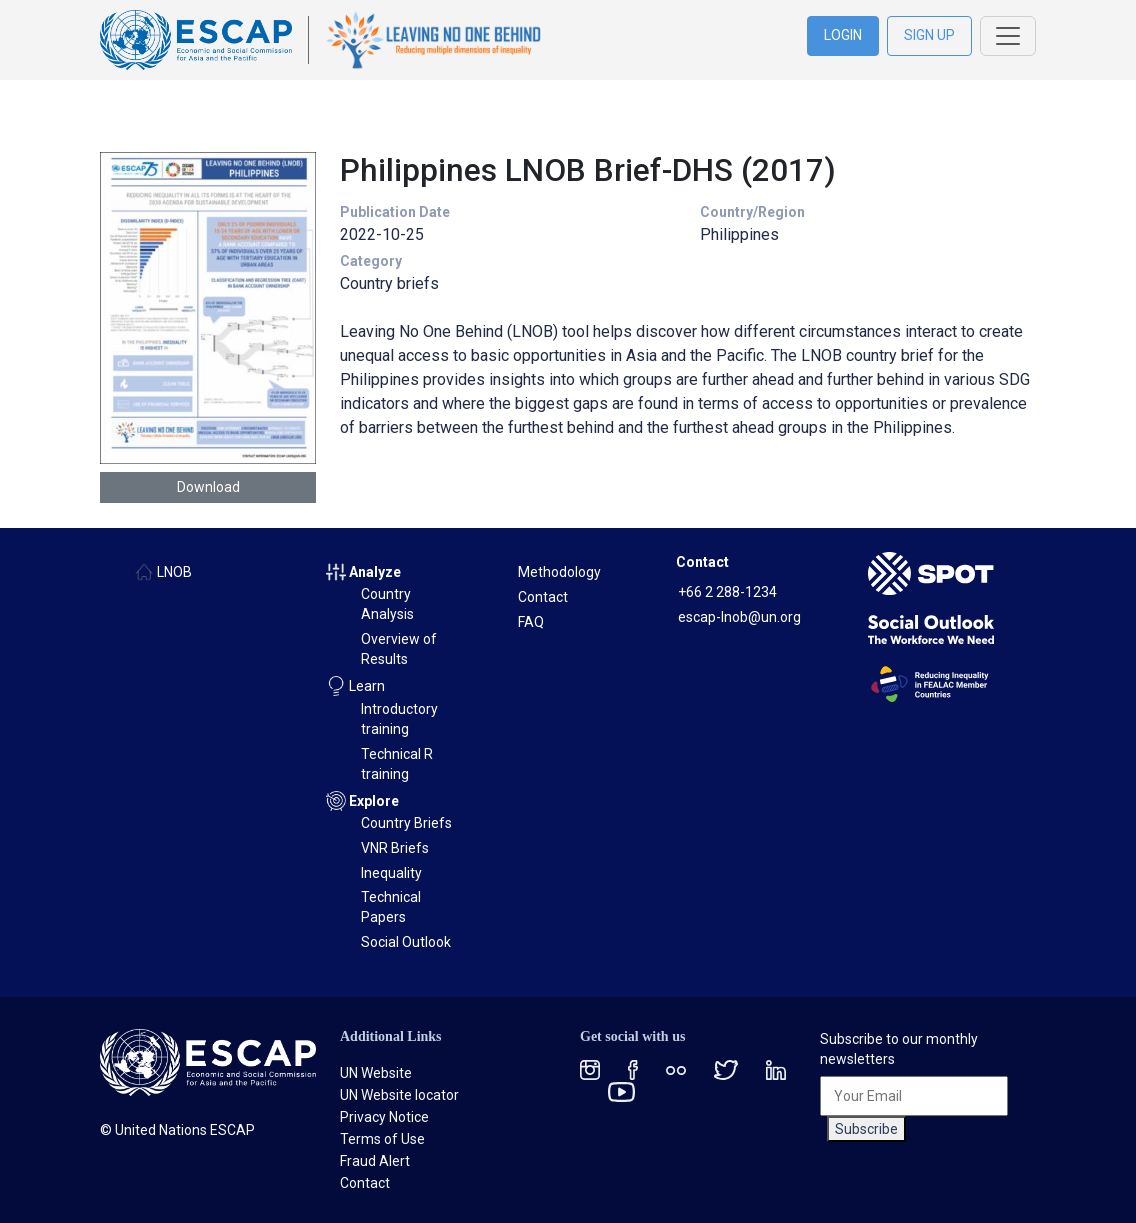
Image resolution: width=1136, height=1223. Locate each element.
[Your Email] (914, 1096)
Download (208, 487)
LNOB (174, 572)
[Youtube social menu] (621, 1090)
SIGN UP (929, 35)
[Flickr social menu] (676, 1069)
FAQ (531, 622)
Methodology (559, 572)
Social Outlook (406, 942)
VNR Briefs (395, 848)
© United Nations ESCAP (177, 1130)
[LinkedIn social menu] (776, 1069)
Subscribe (866, 1129)
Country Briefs (406, 823)
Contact (543, 597)
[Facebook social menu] (633, 1069)
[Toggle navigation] (1008, 36)
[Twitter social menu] (726, 1069)
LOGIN (843, 35)
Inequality (391, 873)
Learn (367, 686)
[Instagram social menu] (590, 1069)
